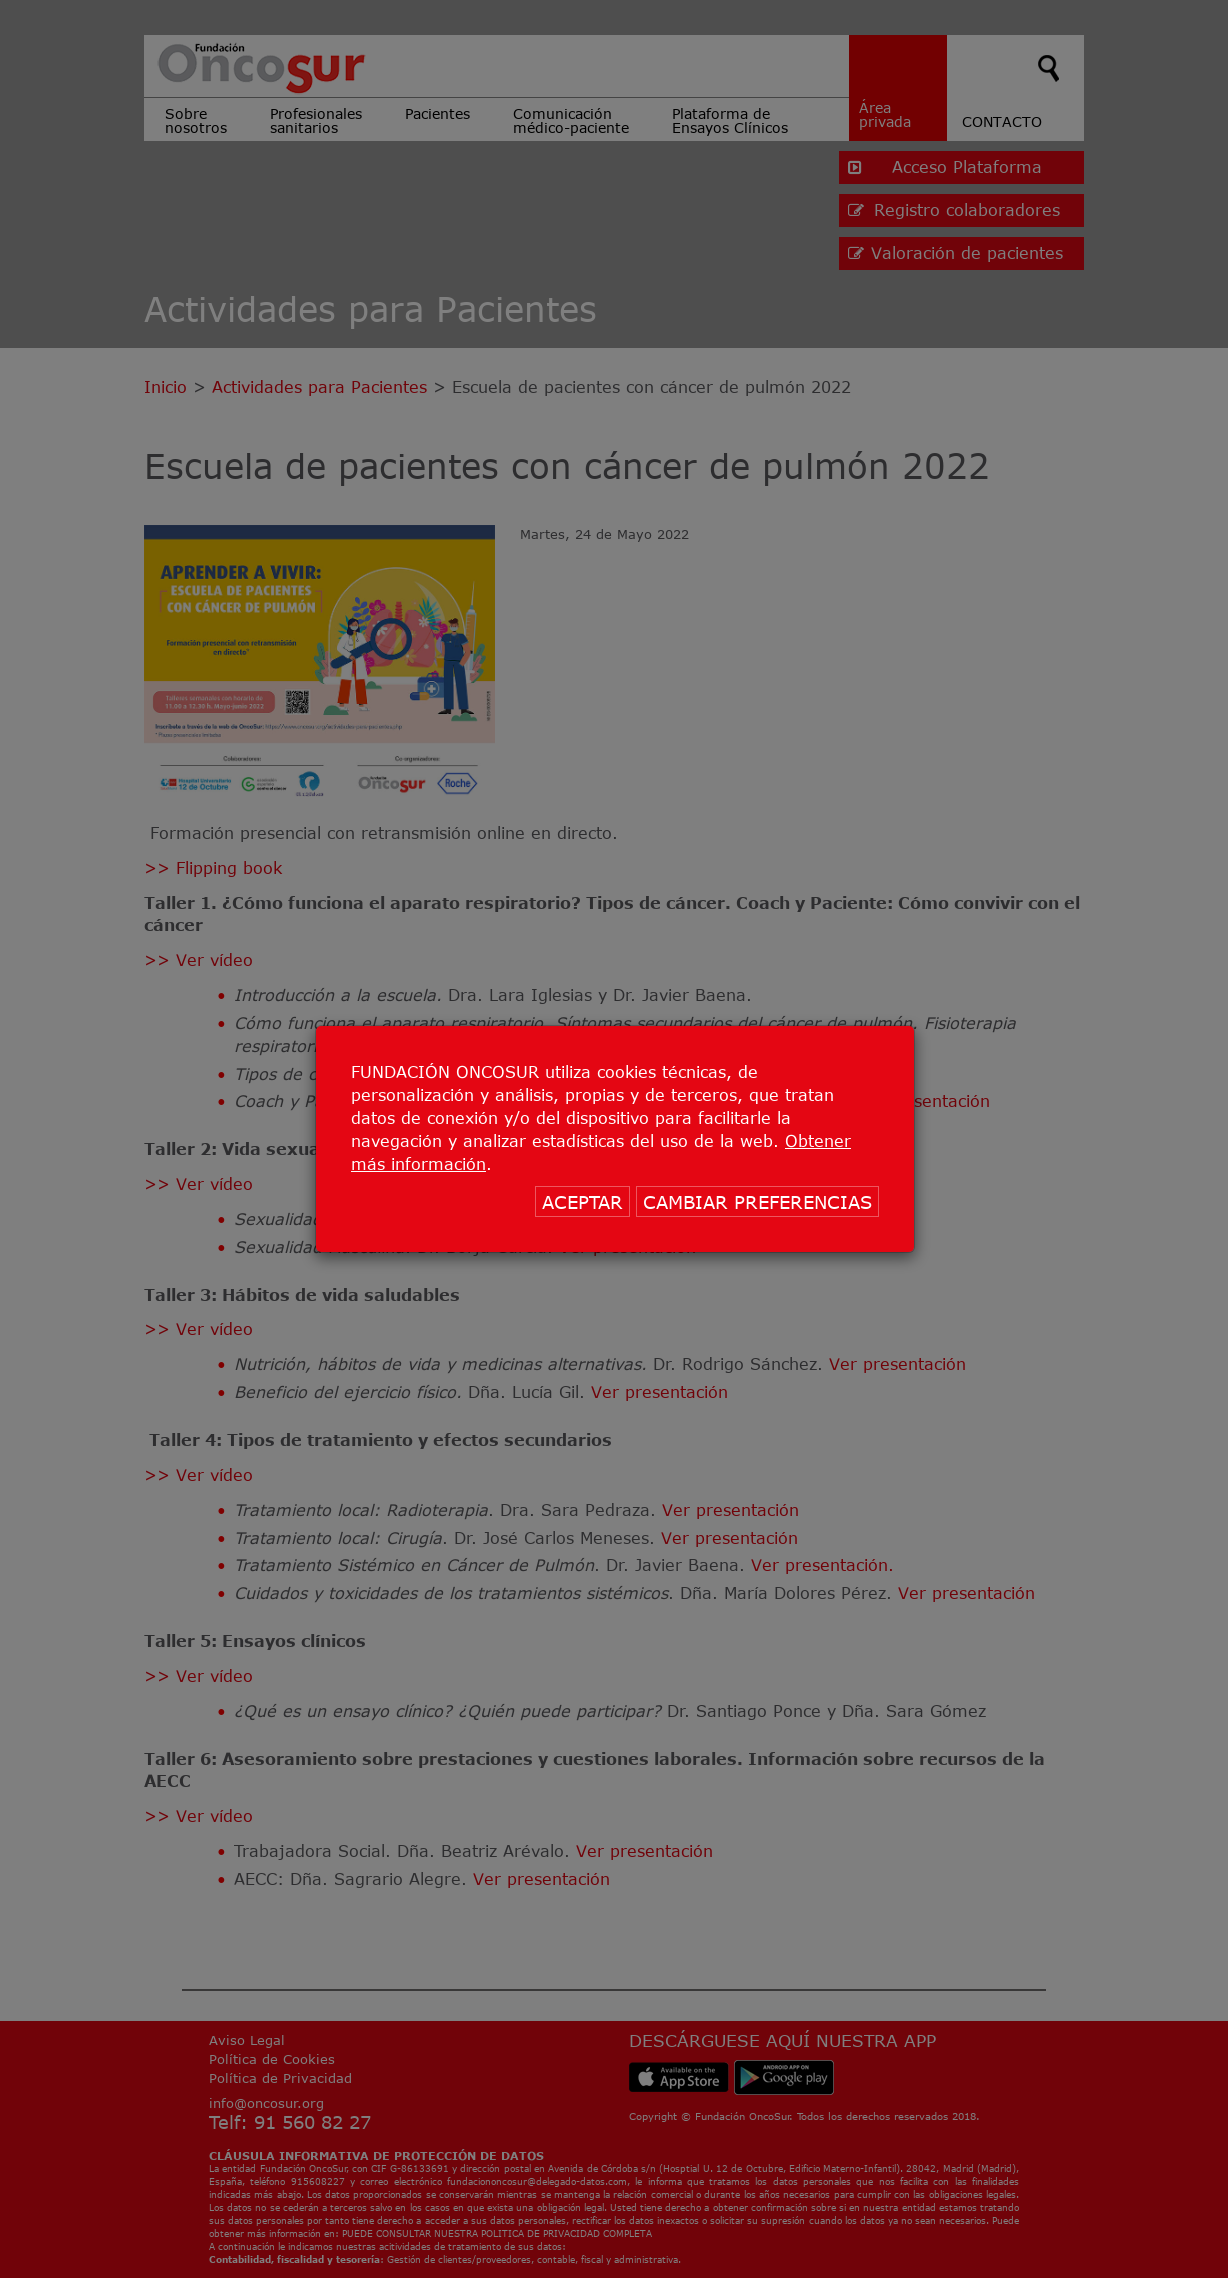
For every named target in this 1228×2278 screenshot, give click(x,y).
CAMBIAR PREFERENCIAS (757, 1202)
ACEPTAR (582, 1202)
